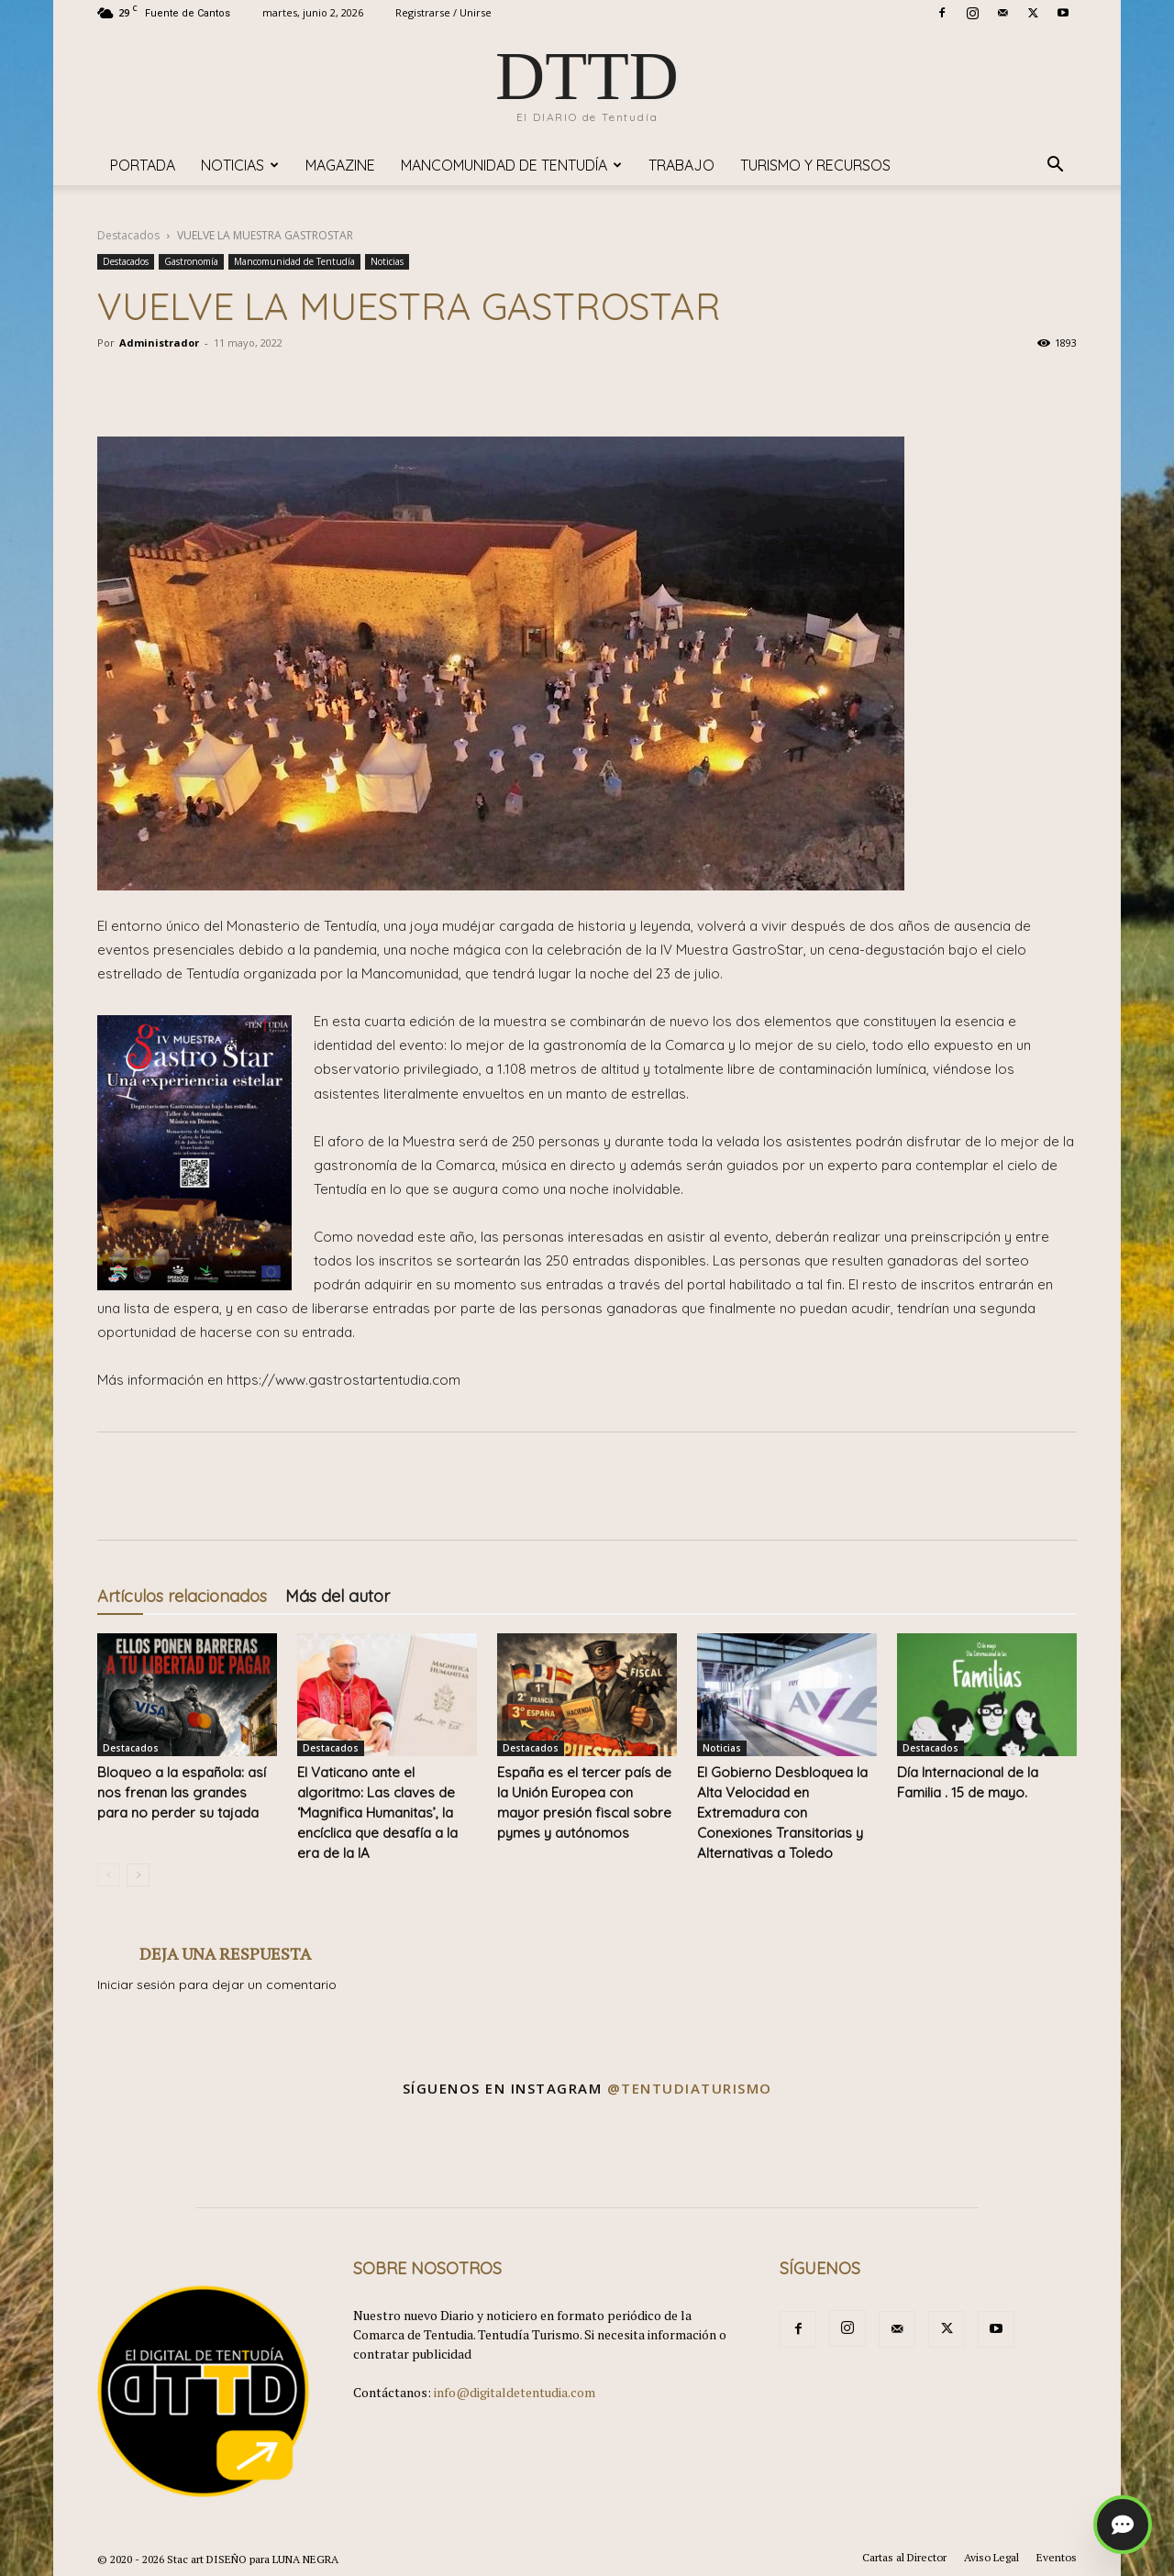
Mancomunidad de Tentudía (511, 165)
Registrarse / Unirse (443, 12)
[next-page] (138, 1874)
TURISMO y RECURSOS (815, 165)
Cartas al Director (904, 2557)
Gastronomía (191, 261)
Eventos (1056, 2557)
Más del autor (337, 1596)
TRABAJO (681, 165)
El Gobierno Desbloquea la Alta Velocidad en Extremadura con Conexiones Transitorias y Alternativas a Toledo (782, 1812)
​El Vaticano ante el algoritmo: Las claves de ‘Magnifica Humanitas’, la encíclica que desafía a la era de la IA (377, 1812)
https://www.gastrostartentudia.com (343, 1379)
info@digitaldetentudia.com (514, 2392)
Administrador (159, 342)
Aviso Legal (991, 2557)
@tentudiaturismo (689, 2088)
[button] (1055, 166)
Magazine (340, 165)
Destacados (128, 235)
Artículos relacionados (182, 1596)
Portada (142, 165)
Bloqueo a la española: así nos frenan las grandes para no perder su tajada (181, 1792)
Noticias (240, 165)
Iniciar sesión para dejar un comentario (217, 1984)
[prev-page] (108, 1874)
